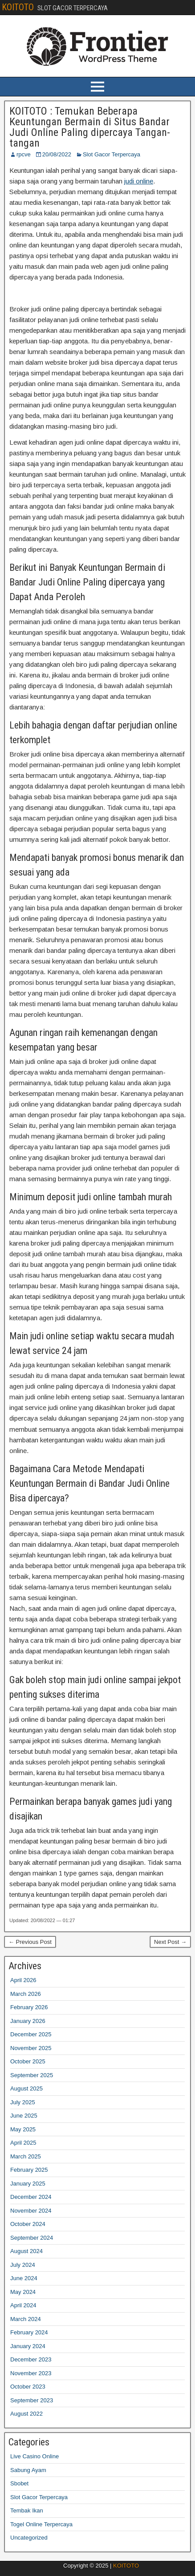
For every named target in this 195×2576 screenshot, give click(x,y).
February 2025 (29, 2169)
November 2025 (31, 2048)
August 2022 (26, 2413)
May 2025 (23, 2129)
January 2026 (27, 2021)
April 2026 (23, 1980)
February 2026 (29, 2007)
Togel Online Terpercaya (41, 2524)
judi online (138, 181)
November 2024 (31, 2210)
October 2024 (27, 2224)
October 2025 (27, 2061)
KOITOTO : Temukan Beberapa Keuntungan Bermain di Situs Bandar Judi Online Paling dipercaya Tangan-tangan (89, 127)
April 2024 (23, 2305)
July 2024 (22, 2264)
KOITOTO (18, 7)
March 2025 (25, 2156)
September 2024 (31, 2237)
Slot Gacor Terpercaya (111, 154)
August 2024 (26, 2251)
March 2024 (25, 2319)
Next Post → (170, 1942)
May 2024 (23, 2292)
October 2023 (27, 2386)
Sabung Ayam (28, 2470)
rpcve (23, 154)
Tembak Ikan (26, 2510)
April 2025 (23, 2142)
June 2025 (23, 2115)
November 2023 (31, 2373)
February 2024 (29, 2332)
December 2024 (31, 2197)
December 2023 (31, 2359)
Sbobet (19, 2483)
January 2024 (27, 2346)
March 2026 (25, 1994)
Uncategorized (29, 2537)
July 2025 (22, 2102)
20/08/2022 (56, 154)
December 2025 (31, 2034)
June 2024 (23, 2278)
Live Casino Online (34, 2456)
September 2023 (31, 2400)
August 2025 (26, 2088)
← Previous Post (30, 1942)
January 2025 (27, 2183)
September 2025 (31, 2075)
